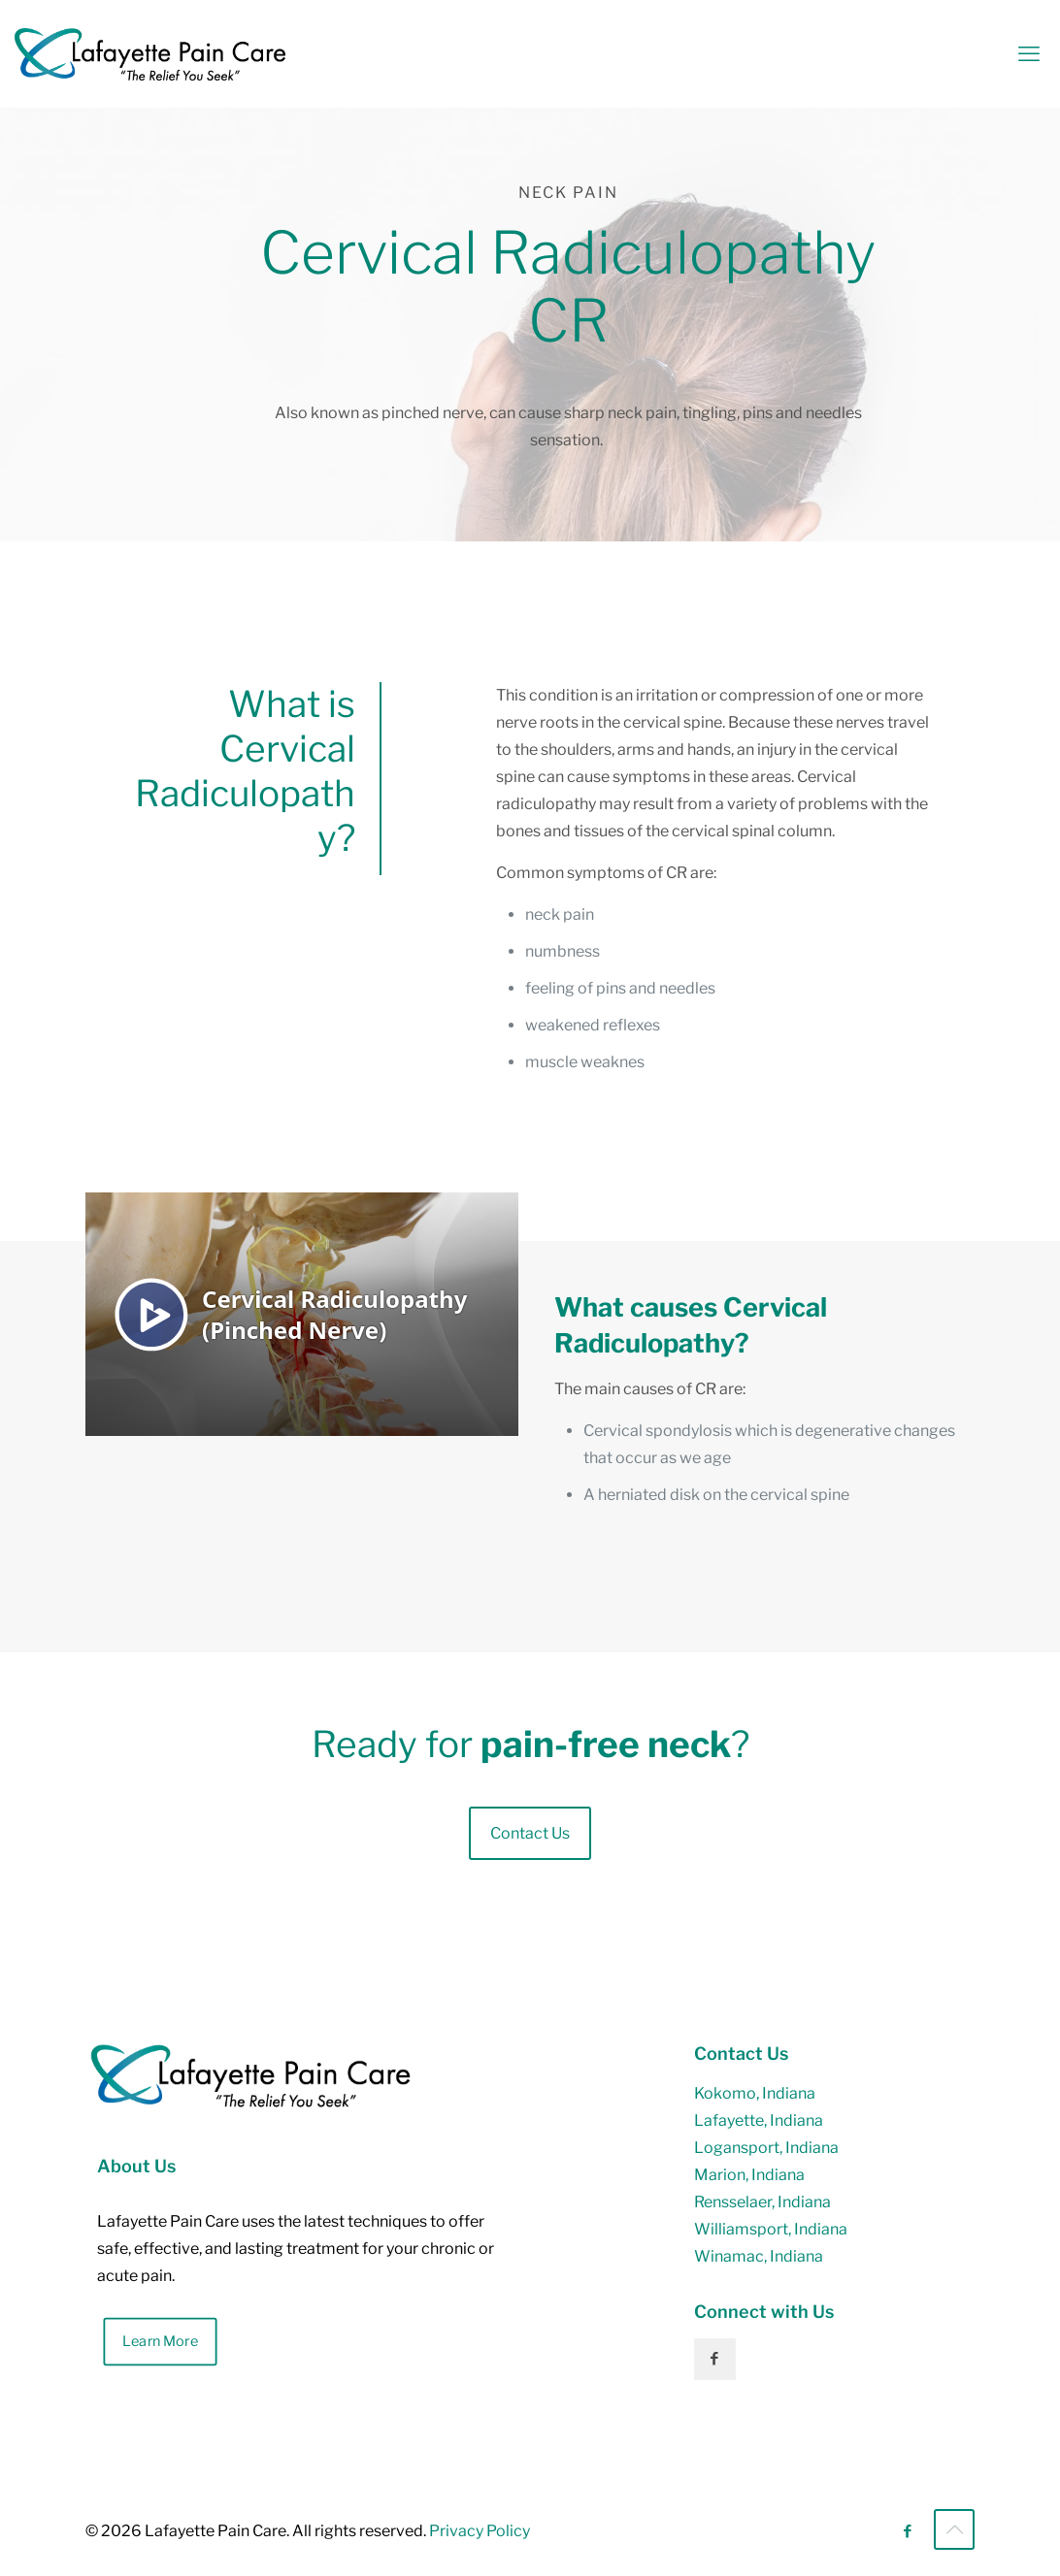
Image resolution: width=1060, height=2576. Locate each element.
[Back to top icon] (954, 2529)
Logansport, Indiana (766, 2147)
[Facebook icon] (907, 2531)
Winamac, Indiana (758, 2256)
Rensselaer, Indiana (762, 2202)
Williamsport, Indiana (770, 2229)
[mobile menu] (1028, 53)
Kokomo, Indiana (754, 2093)
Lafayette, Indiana (758, 2120)
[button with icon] (715, 2359)
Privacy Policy (479, 2531)
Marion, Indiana (749, 2175)
